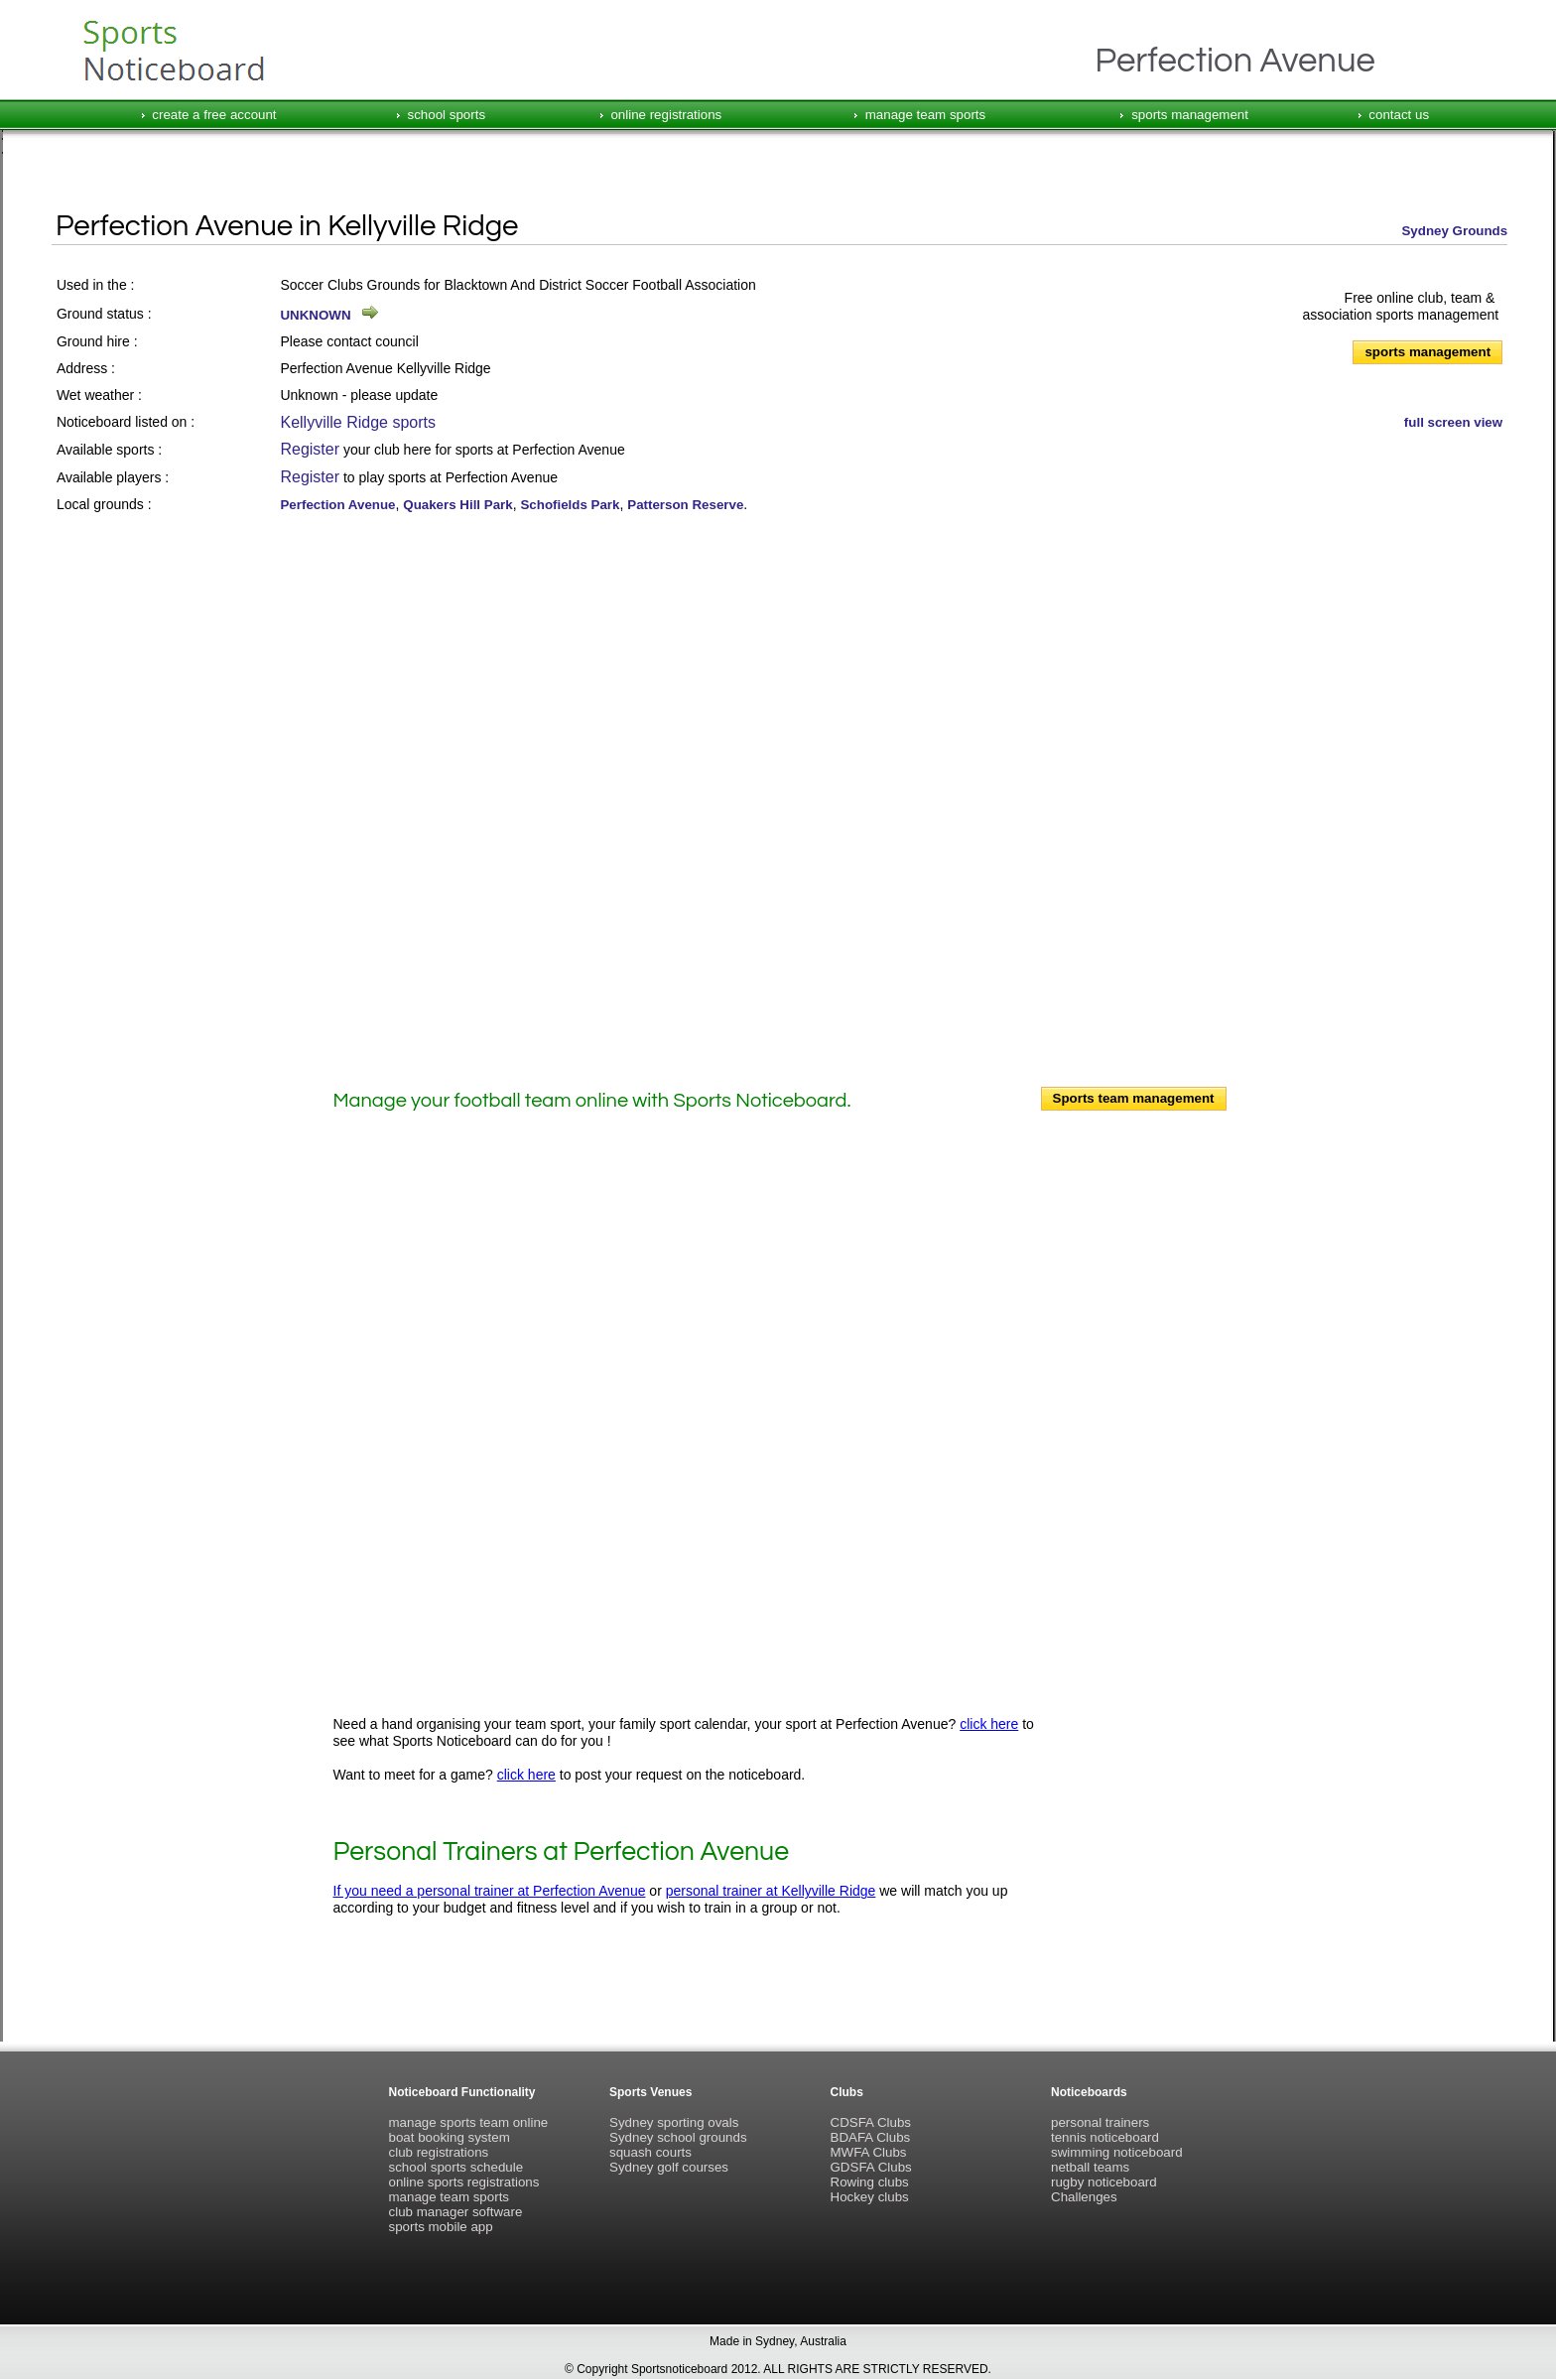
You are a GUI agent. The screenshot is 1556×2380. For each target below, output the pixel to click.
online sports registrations (464, 2182)
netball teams (1090, 2167)
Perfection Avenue (337, 504)
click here (989, 1724)
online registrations (665, 114)
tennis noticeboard (1105, 2137)
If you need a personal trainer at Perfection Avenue (489, 1891)
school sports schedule (456, 2167)
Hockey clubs (870, 2196)
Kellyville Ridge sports (358, 422)
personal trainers (1100, 2122)
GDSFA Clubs (871, 2167)
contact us (1398, 114)
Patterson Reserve (685, 504)
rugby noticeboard (1104, 2182)
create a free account (214, 114)
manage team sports (925, 114)
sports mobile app (441, 2226)
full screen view (1453, 422)
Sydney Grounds (1454, 230)
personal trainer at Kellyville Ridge (771, 1891)
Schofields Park (569, 504)
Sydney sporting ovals (673, 2122)
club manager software (456, 2211)
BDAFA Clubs (871, 2137)
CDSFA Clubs (871, 2122)
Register (309, 449)
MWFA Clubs (869, 2152)
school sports (447, 114)
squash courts (650, 2152)
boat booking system (449, 2137)
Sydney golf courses (668, 2167)
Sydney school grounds (678, 2137)
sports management (1189, 114)
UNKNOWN (315, 315)
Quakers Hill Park (457, 504)
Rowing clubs (870, 2182)
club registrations (439, 2152)
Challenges (1084, 2196)
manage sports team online (469, 2122)
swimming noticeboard (1117, 2152)
